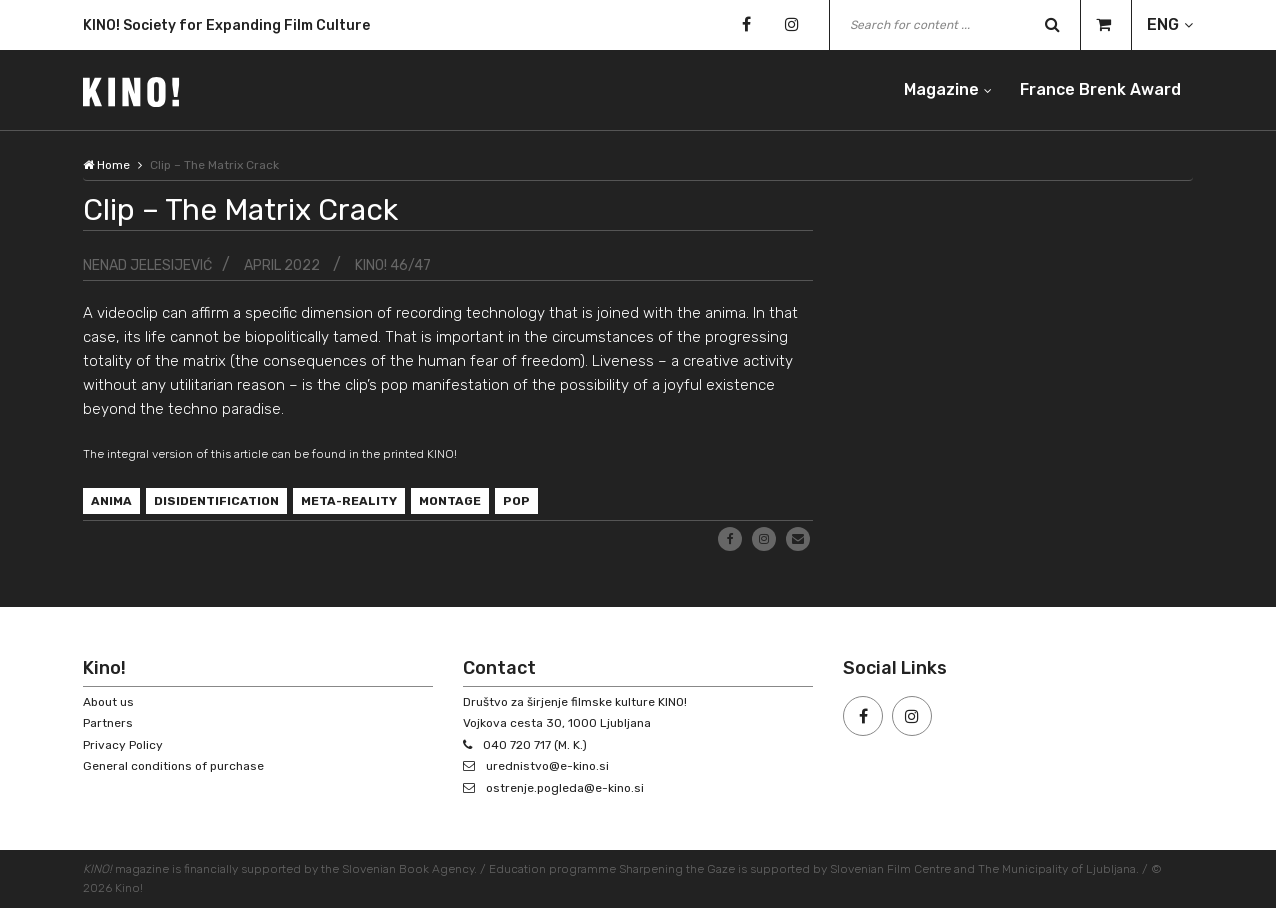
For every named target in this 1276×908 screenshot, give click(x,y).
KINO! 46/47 (393, 265)
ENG (1163, 24)
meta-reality (349, 501)
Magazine (941, 89)
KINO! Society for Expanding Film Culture (226, 25)
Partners (108, 723)
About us (108, 702)
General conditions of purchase (173, 766)
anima (111, 501)
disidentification (216, 501)
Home (106, 165)
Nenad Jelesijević (147, 265)
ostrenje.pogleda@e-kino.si (565, 788)
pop (516, 501)
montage (450, 501)
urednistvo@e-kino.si (547, 766)
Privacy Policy (123, 745)
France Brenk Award (1100, 89)
